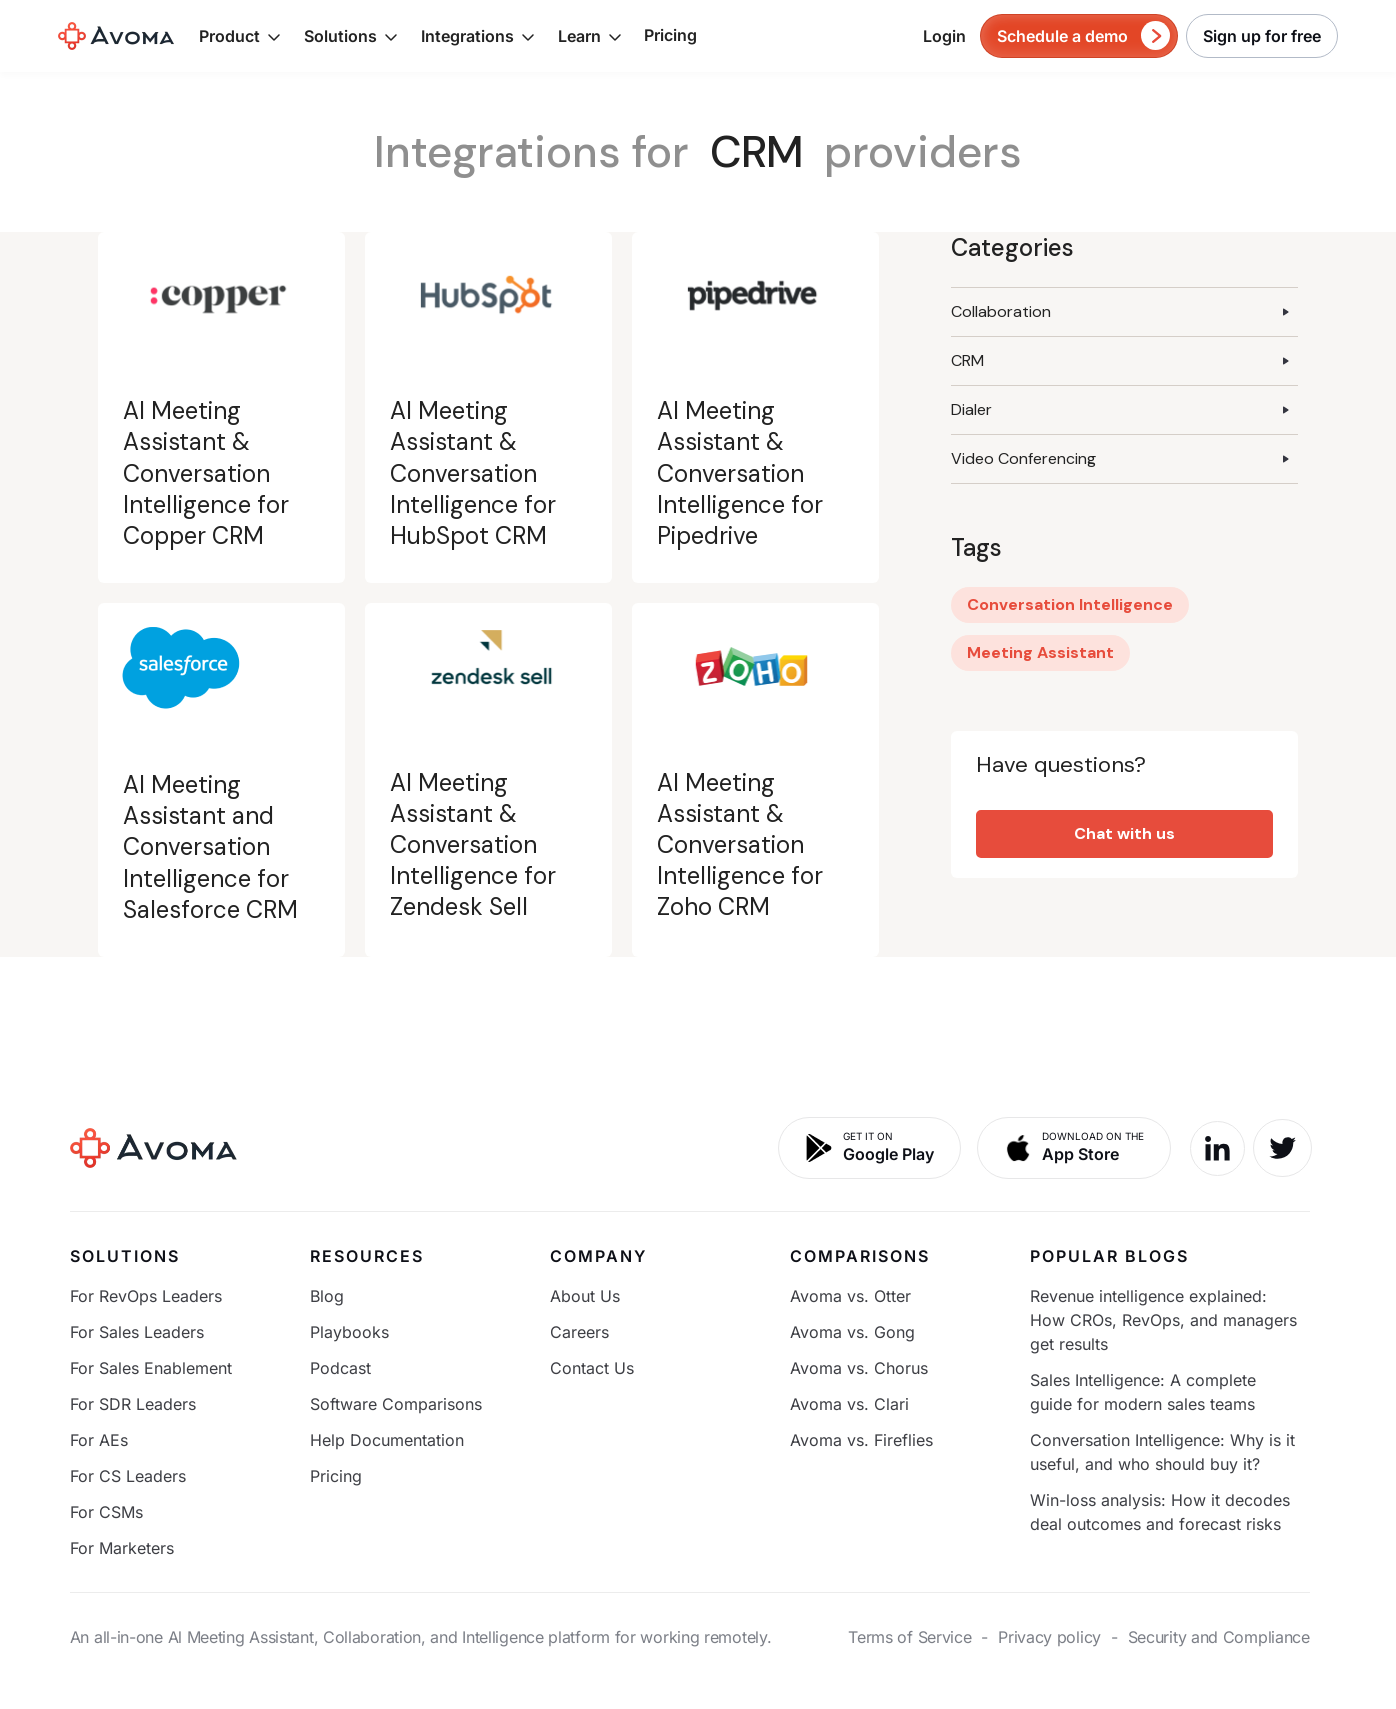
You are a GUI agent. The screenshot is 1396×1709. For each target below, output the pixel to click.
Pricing (670, 35)
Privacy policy (1049, 1637)
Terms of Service (909, 1637)
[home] (116, 36)
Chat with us (1124, 833)
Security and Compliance (1219, 1637)
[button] (240, 36)
